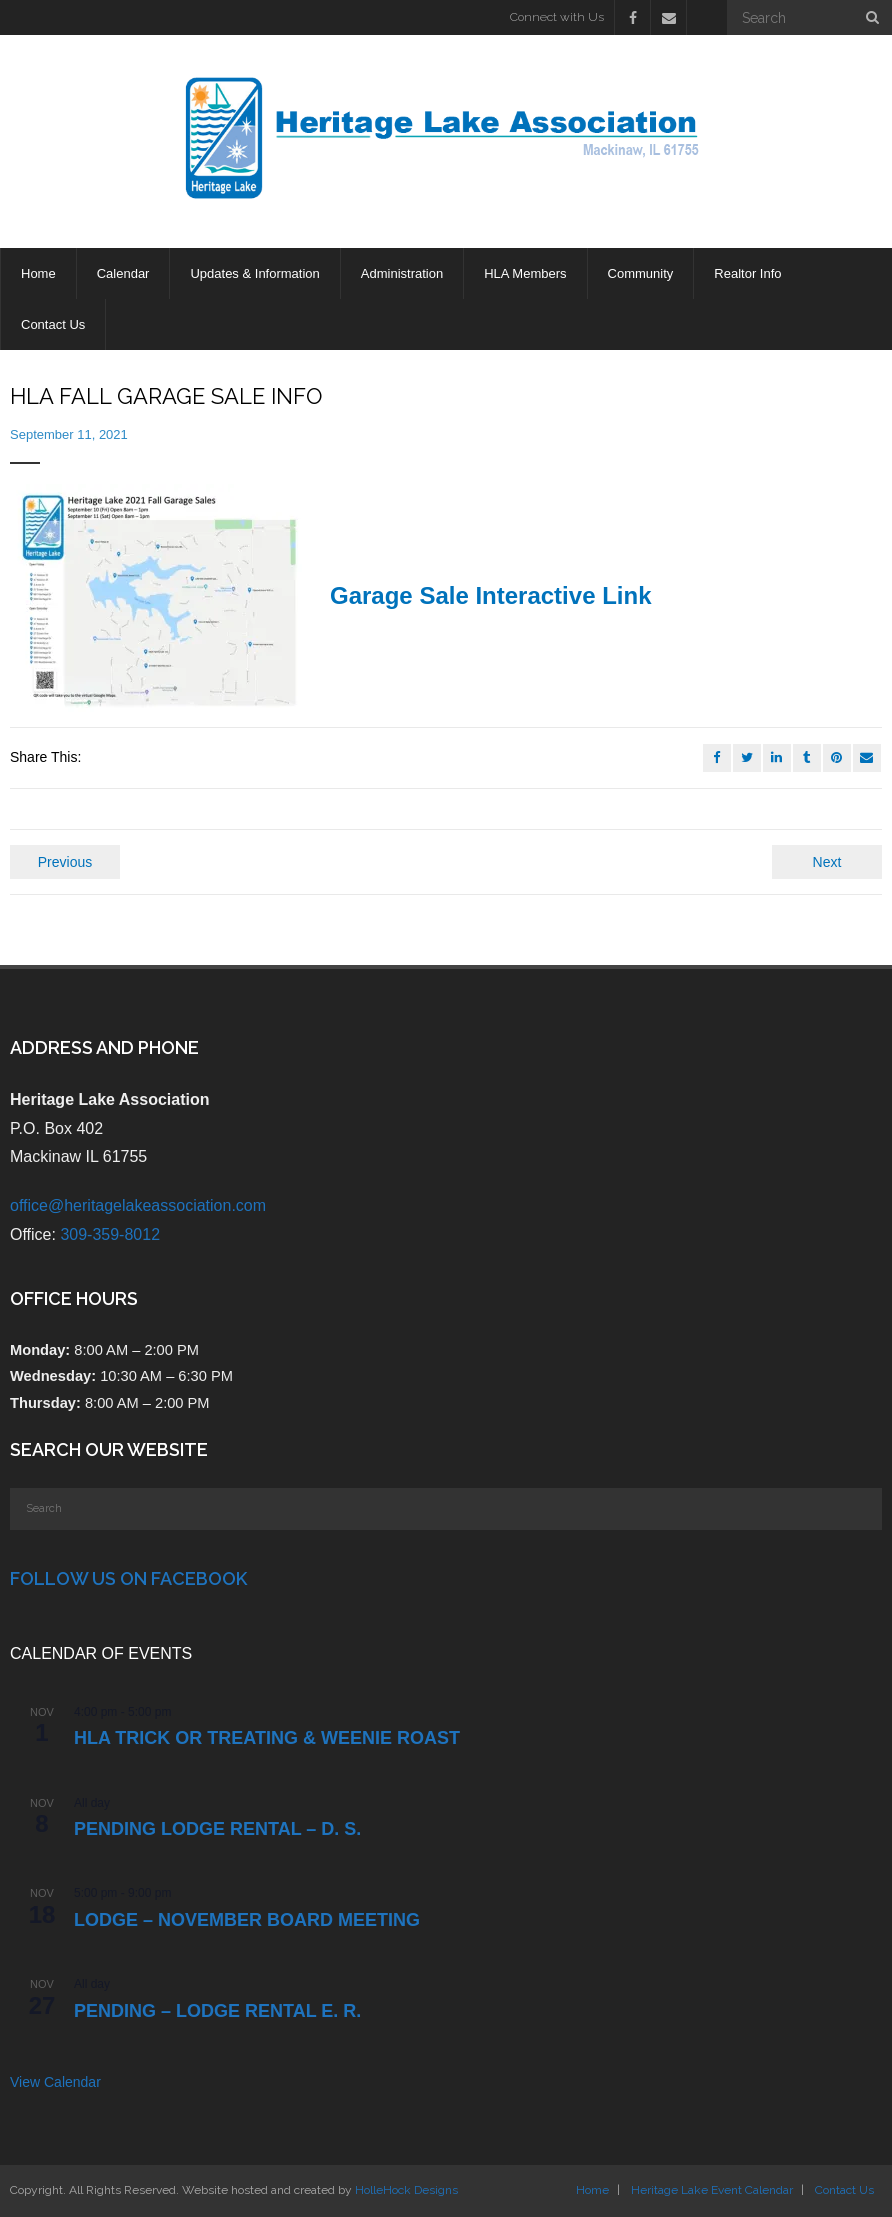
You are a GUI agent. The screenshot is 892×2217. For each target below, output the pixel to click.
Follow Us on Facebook (128, 1578)
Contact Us (844, 2190)
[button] (160, 600)
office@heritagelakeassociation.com (138, 1205)
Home (592, 2190)
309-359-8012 (110, 1234)
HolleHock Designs (406, 2190)
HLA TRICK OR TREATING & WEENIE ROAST (267, 1738)
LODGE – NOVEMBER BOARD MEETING (247, 1920)
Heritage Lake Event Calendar (712, 2190)
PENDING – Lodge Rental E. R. (217, 2011)
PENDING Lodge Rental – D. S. (217, 1829)
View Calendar (55, 2082)
